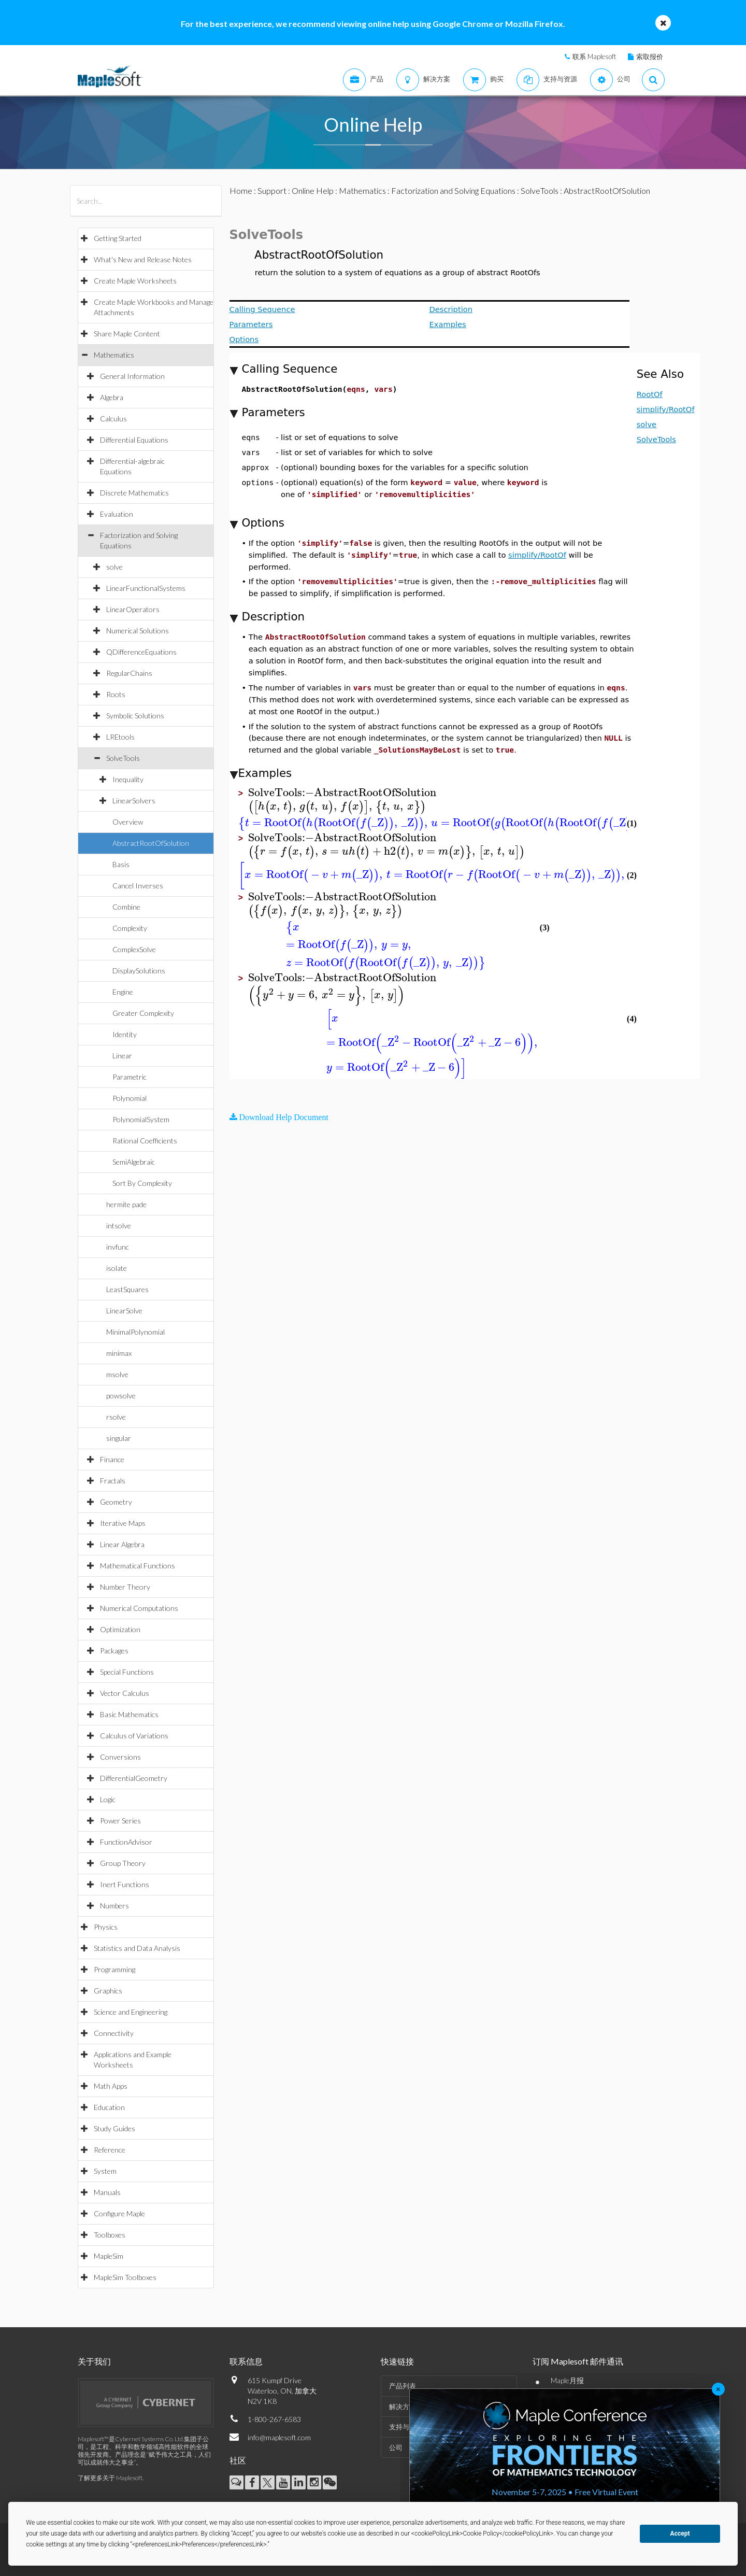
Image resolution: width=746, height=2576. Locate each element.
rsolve (116, 1416)
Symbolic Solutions (135, 715)
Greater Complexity (143, 1013)
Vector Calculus (124, 1693)
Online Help (313, 190)
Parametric (129, 1076)
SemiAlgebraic (133, 1161)
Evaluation (116, 513)
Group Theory (123, 1863)
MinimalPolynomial (135, 1331)
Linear (122, 1055)
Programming (114, 1969)
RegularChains (129, 673)
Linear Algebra (122, 1544)
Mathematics (114, 354)
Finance (112, 1459)
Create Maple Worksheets (135, 280)
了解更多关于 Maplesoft (110, 2478)
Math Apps (110, 2086)
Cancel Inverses (137, 885)
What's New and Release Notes (143, 259)
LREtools (120, 736)
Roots (115, 694)
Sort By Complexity (142, 1183)
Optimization (120, 1629)
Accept (680, 2533)
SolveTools (123, 758)
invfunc (117, 1246)
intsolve (118, 1225)
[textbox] (342, 793)
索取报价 (649, 56)
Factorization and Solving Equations (453, 190)
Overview (127, 821)
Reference (109, 2149)
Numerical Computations (139, 1608)
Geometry (116, 1501)
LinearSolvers (133, 800)
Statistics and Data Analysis (137, 1948)
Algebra (111, 397)
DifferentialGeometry (133, 1778)
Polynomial (129, 1098)
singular (118, 1438)
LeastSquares (127, 1289)
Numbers (114, 1905)
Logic (108, 1799)
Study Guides (114, 2128)
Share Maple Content (127, 333)
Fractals (112, 1480)
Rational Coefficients (144, 1140)
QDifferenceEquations (141, 651)
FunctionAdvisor (126, 1841)
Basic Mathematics (129, 1714)
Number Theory (125, 1586)
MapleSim (108, 2256)
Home (240, 190)
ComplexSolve (134, 949)
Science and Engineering (130, 2011)
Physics (106, 1926)
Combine (126, 906)
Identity (124, 1034)
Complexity (129, 928)
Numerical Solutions (137, 630)
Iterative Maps (123, 1523)
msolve (117, 1374)
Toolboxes (109, 2234)
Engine (122, 991)
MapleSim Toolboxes (125, 2277)
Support (271, 190)
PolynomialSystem (140, 1119)
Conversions (120, 1756)
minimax (119, 1353)
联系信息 (246, 2361)
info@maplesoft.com (279, 2437)
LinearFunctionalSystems (145, 588)
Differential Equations (134, 439)
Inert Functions (124, 1884)
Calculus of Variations (134, 1735)
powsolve (121, 1395)
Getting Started (117, 238)
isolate (116, 1268)
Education (109, 2107)
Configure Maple (119, 2213)
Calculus (113, 418)
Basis (121, 864)
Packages (114, 1650)
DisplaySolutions (138, 970)
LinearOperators (133, 609)
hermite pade (126, 1204)
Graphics (108, 1990)
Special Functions (127, 1671)
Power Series (120, 1820)
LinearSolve (124, 1310)
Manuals (107, 2192)
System (105, 2171)
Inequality (128, 779)
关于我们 (94, 2361)
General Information (132, 376)
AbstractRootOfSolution (150, 843)
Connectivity (114, 2033)
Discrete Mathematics (134, 492)
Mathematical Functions (137, 1565)
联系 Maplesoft (594, 56)
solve (114, 566)
